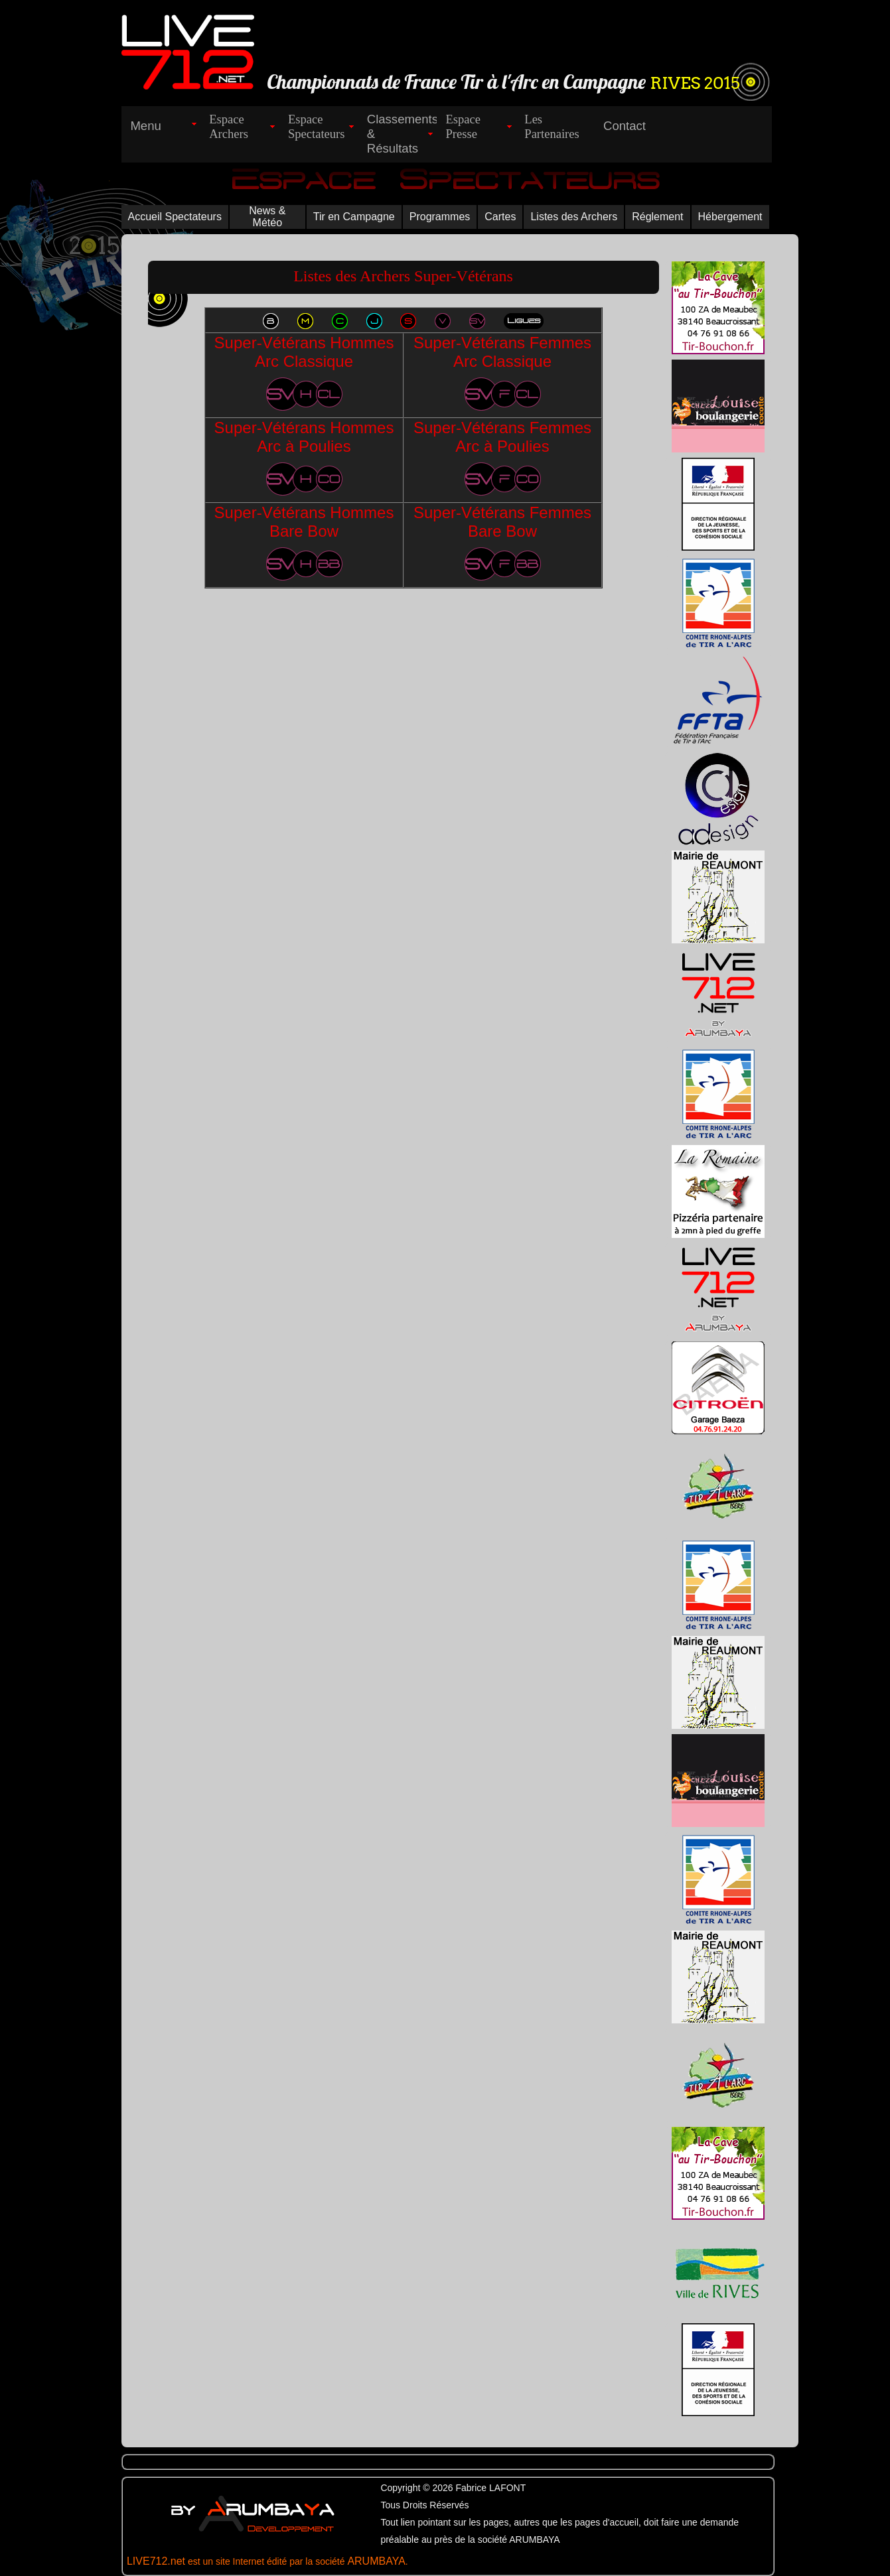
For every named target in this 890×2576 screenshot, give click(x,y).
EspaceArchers (228, 126)
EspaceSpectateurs (316, 126)
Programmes (440, 216)
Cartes (500, 216)
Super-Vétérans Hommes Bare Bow (304, 542)
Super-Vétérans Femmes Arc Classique (502, 372)
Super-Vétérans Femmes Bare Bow (502, 542)
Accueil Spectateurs (175, 216)
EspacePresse (463, 126)
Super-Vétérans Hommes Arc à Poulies (304, 457)
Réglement (657, 216)
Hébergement (730, 216)
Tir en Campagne (354, 216)
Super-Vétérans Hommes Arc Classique (304, 372)
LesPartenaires (551, 126)
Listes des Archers (573, 216)
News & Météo (267, 216)
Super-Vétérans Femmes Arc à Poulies (502, 457)
